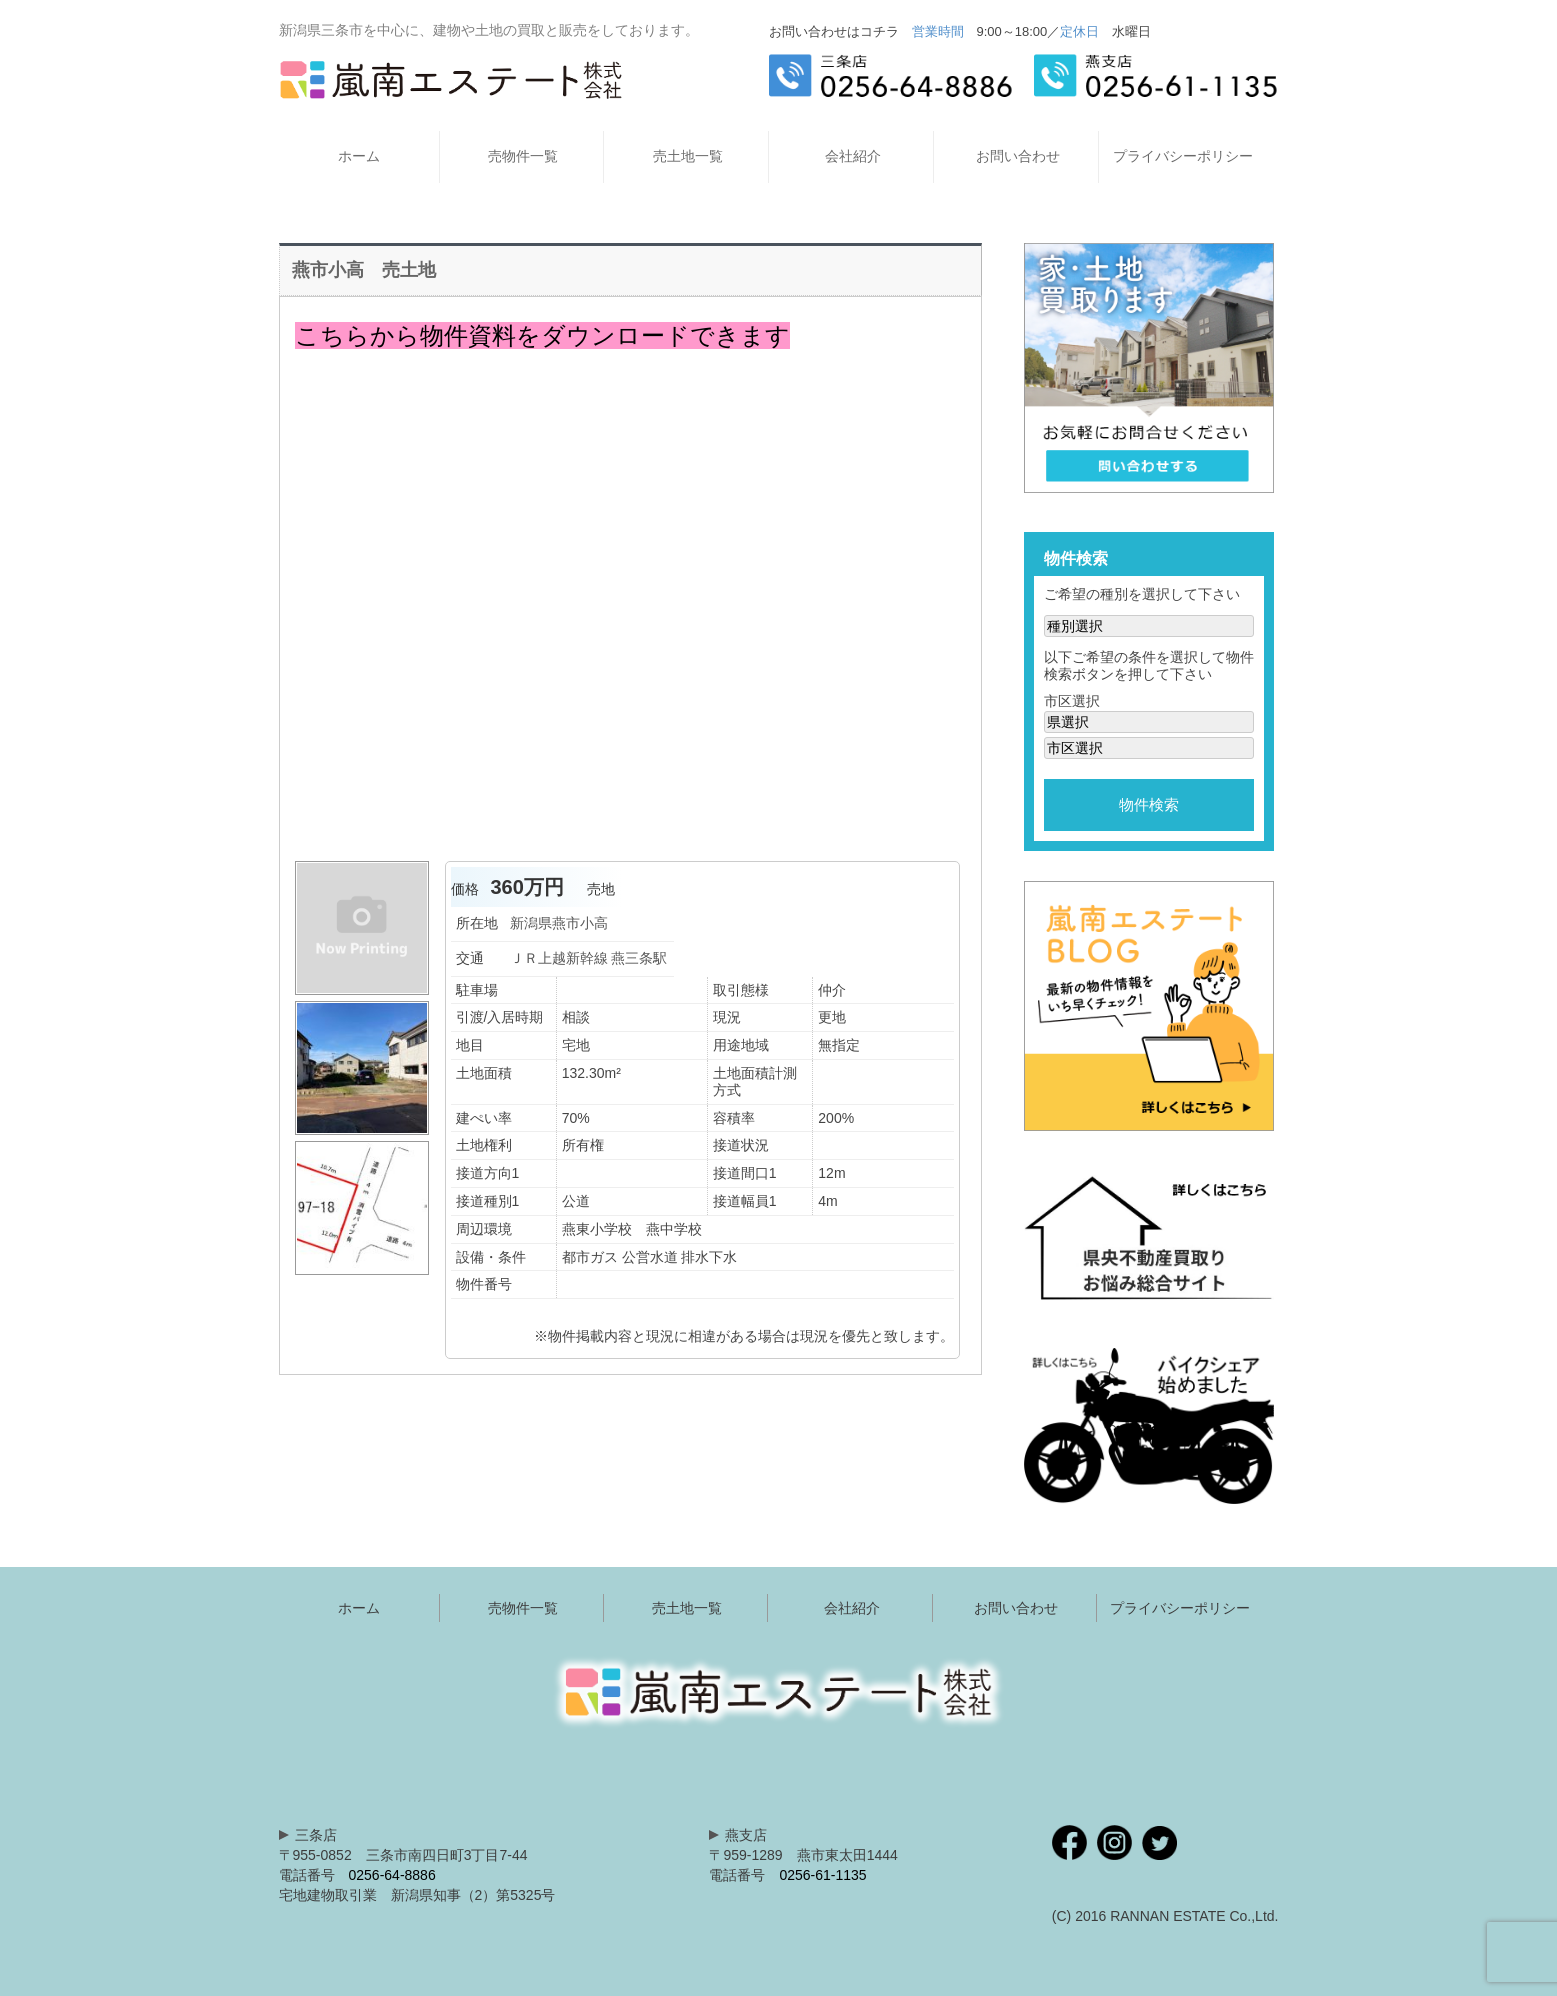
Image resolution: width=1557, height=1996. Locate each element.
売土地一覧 (688, 156)
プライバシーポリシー (1183, 156)
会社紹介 (853, 156)
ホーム (359, 156)
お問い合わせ (1018, 156)
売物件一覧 (523, 156)
